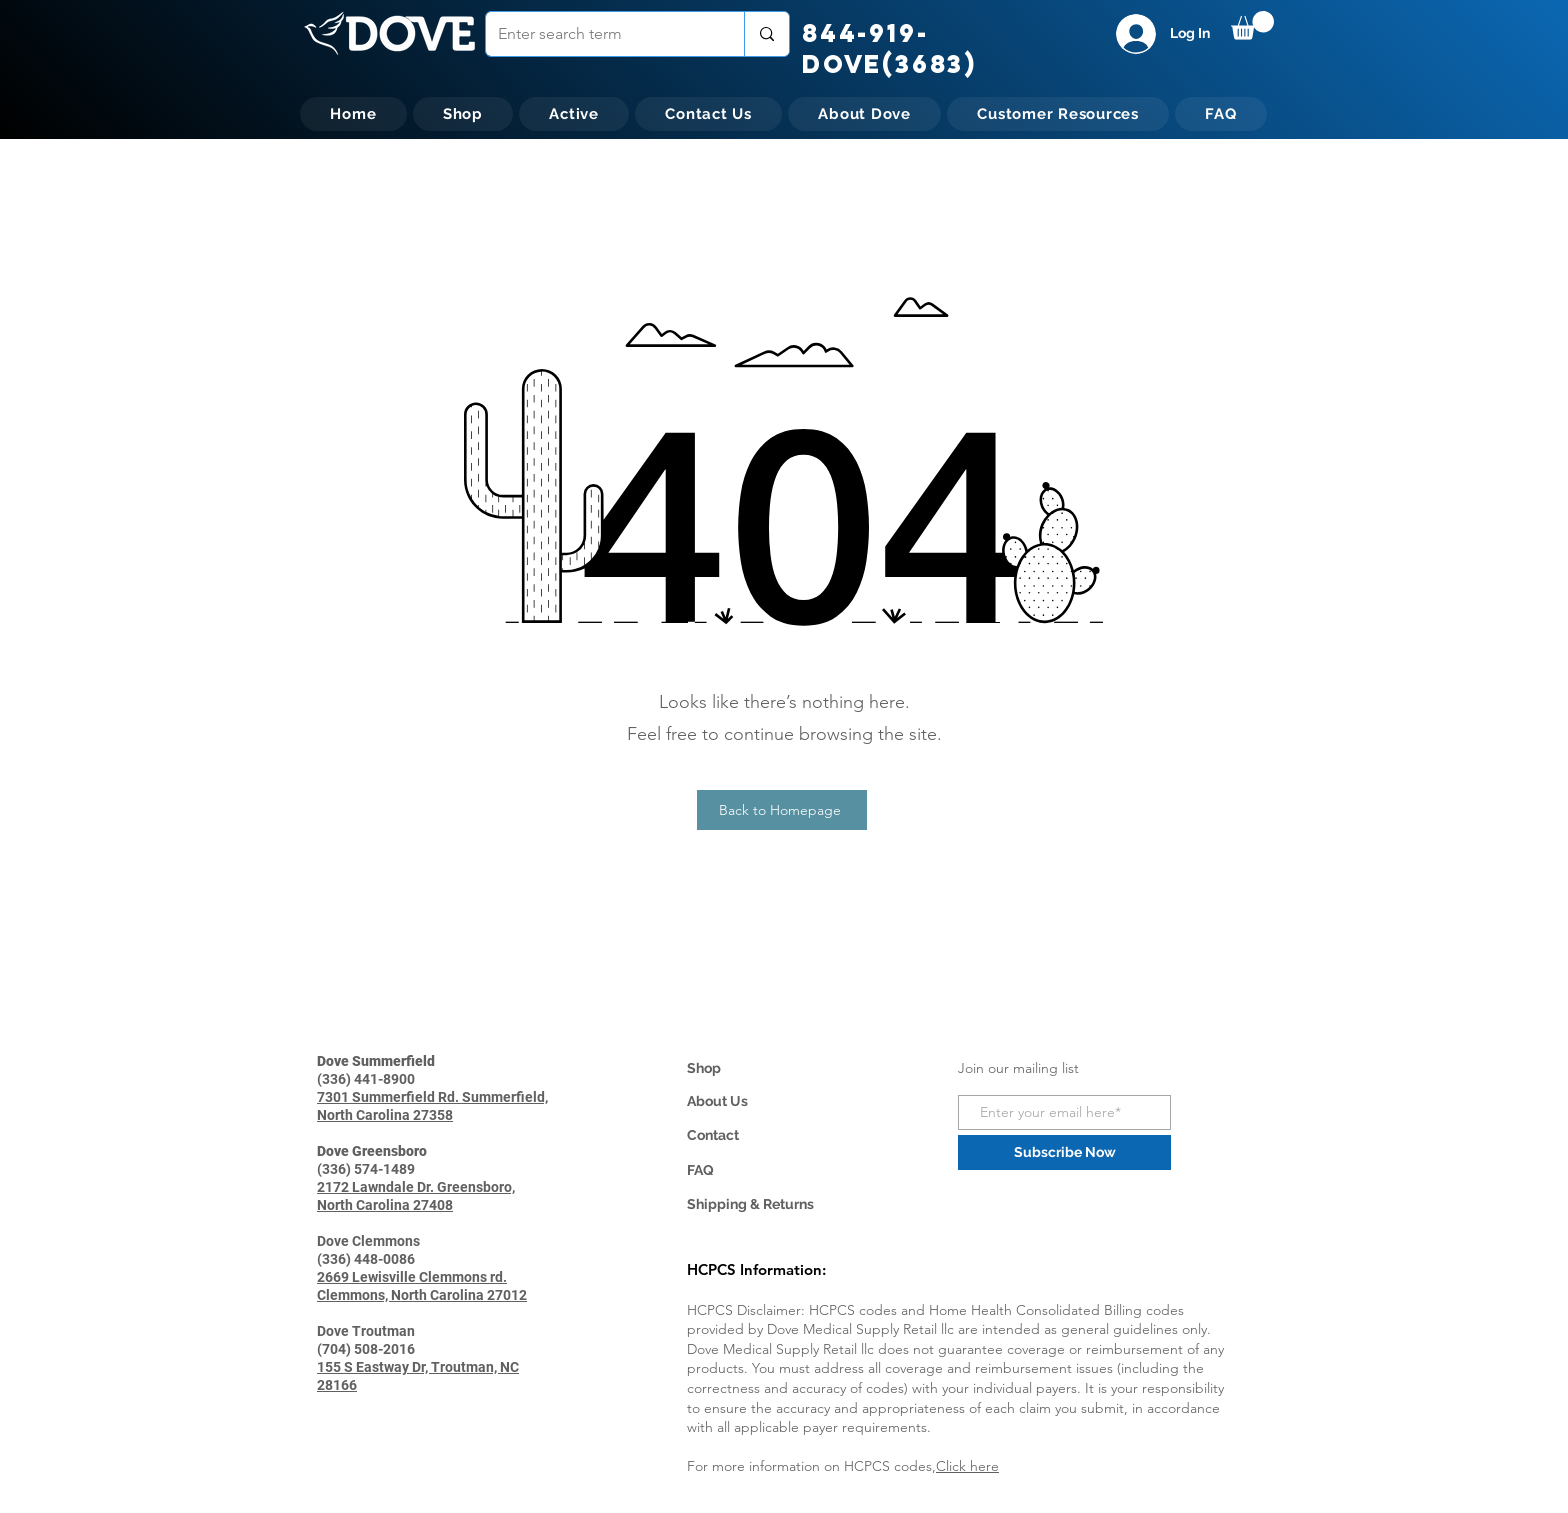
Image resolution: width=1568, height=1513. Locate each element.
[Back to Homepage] (782, 810)
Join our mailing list (1018, 1068)
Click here (967, 1466)
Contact (713, 1135)
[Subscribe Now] (1064, 1152)
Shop (704, 1068)
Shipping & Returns (750, 1204)
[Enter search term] (600, 34)
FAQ (700, 1170)
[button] (1252, 25)
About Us (717, 1101)
